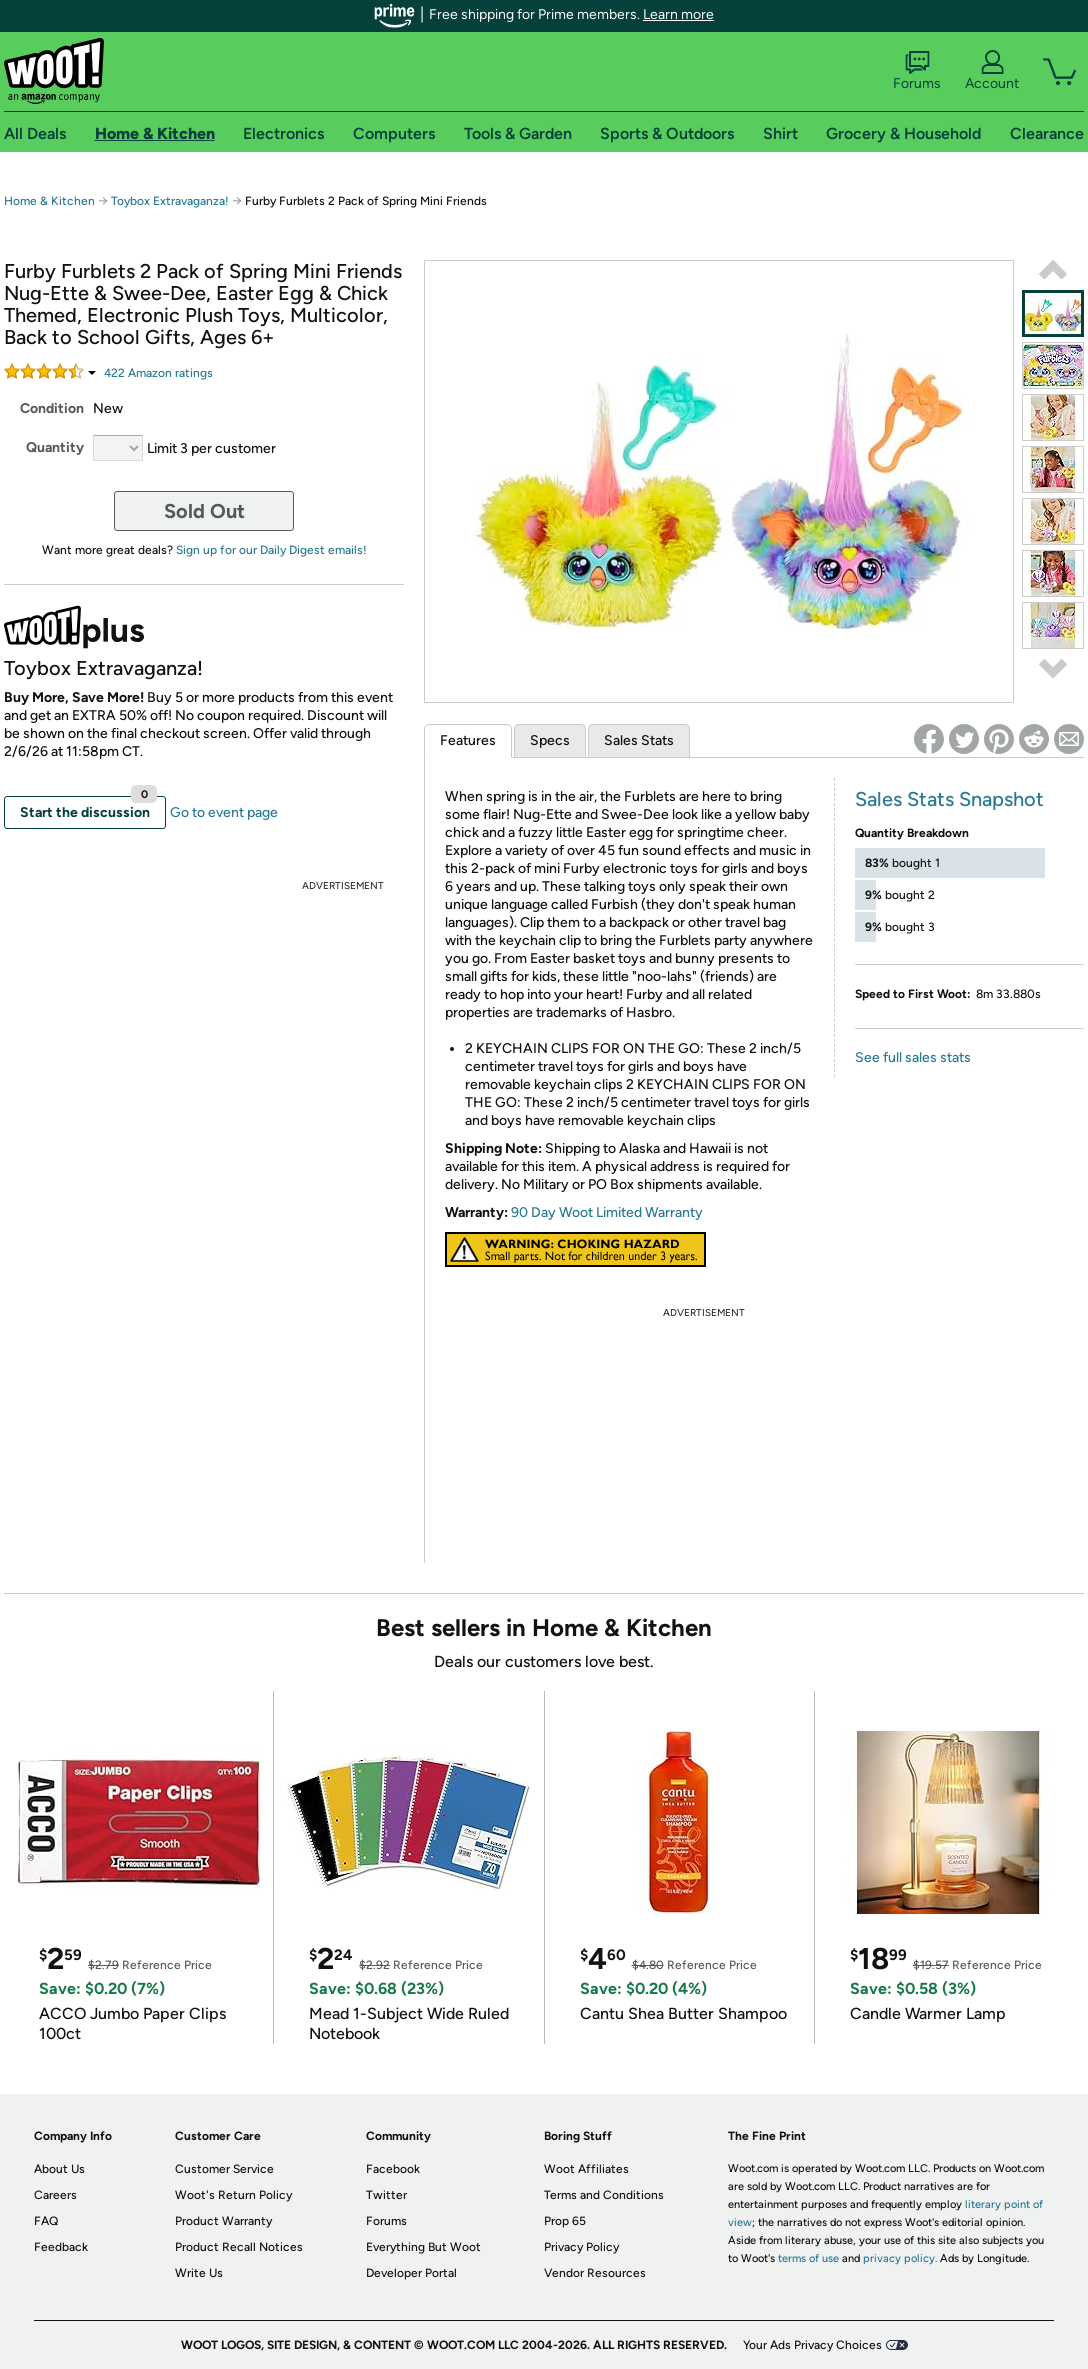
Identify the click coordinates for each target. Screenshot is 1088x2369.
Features (468, 740)
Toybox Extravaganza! (170, 201)
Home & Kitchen (49, 201)
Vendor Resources (595, 2273)
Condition (52, 408)
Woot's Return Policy (233, 2195)
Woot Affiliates (586, 2169)
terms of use (808, 2258)
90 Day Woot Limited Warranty (607, 1212)
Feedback (61, 2247)
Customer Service (224, 2169)
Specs (550, 740)
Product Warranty (223, 2221)
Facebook (393, 2169)
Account (992, 71)
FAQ (46, 2221)
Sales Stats (639, 740)
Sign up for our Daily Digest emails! (271, 550)
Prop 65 (565, 2221)
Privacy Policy (581, 2247)
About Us (59, 2169)
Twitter (386, 2195)
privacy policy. (900, 2258)
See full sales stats (913, 1057)
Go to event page (224, 812)
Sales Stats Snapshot (949, 799)
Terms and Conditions (604, 2195)
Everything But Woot (423, 2247)
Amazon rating (158, 373)
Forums (917, 71)
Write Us (199, 2273)
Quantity (55, 447)
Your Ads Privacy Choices (812, 2345)
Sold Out (204, 511)
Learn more (678, 14)
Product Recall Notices (239, 2247)
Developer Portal (411, 2273)
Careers (55, 2195)
